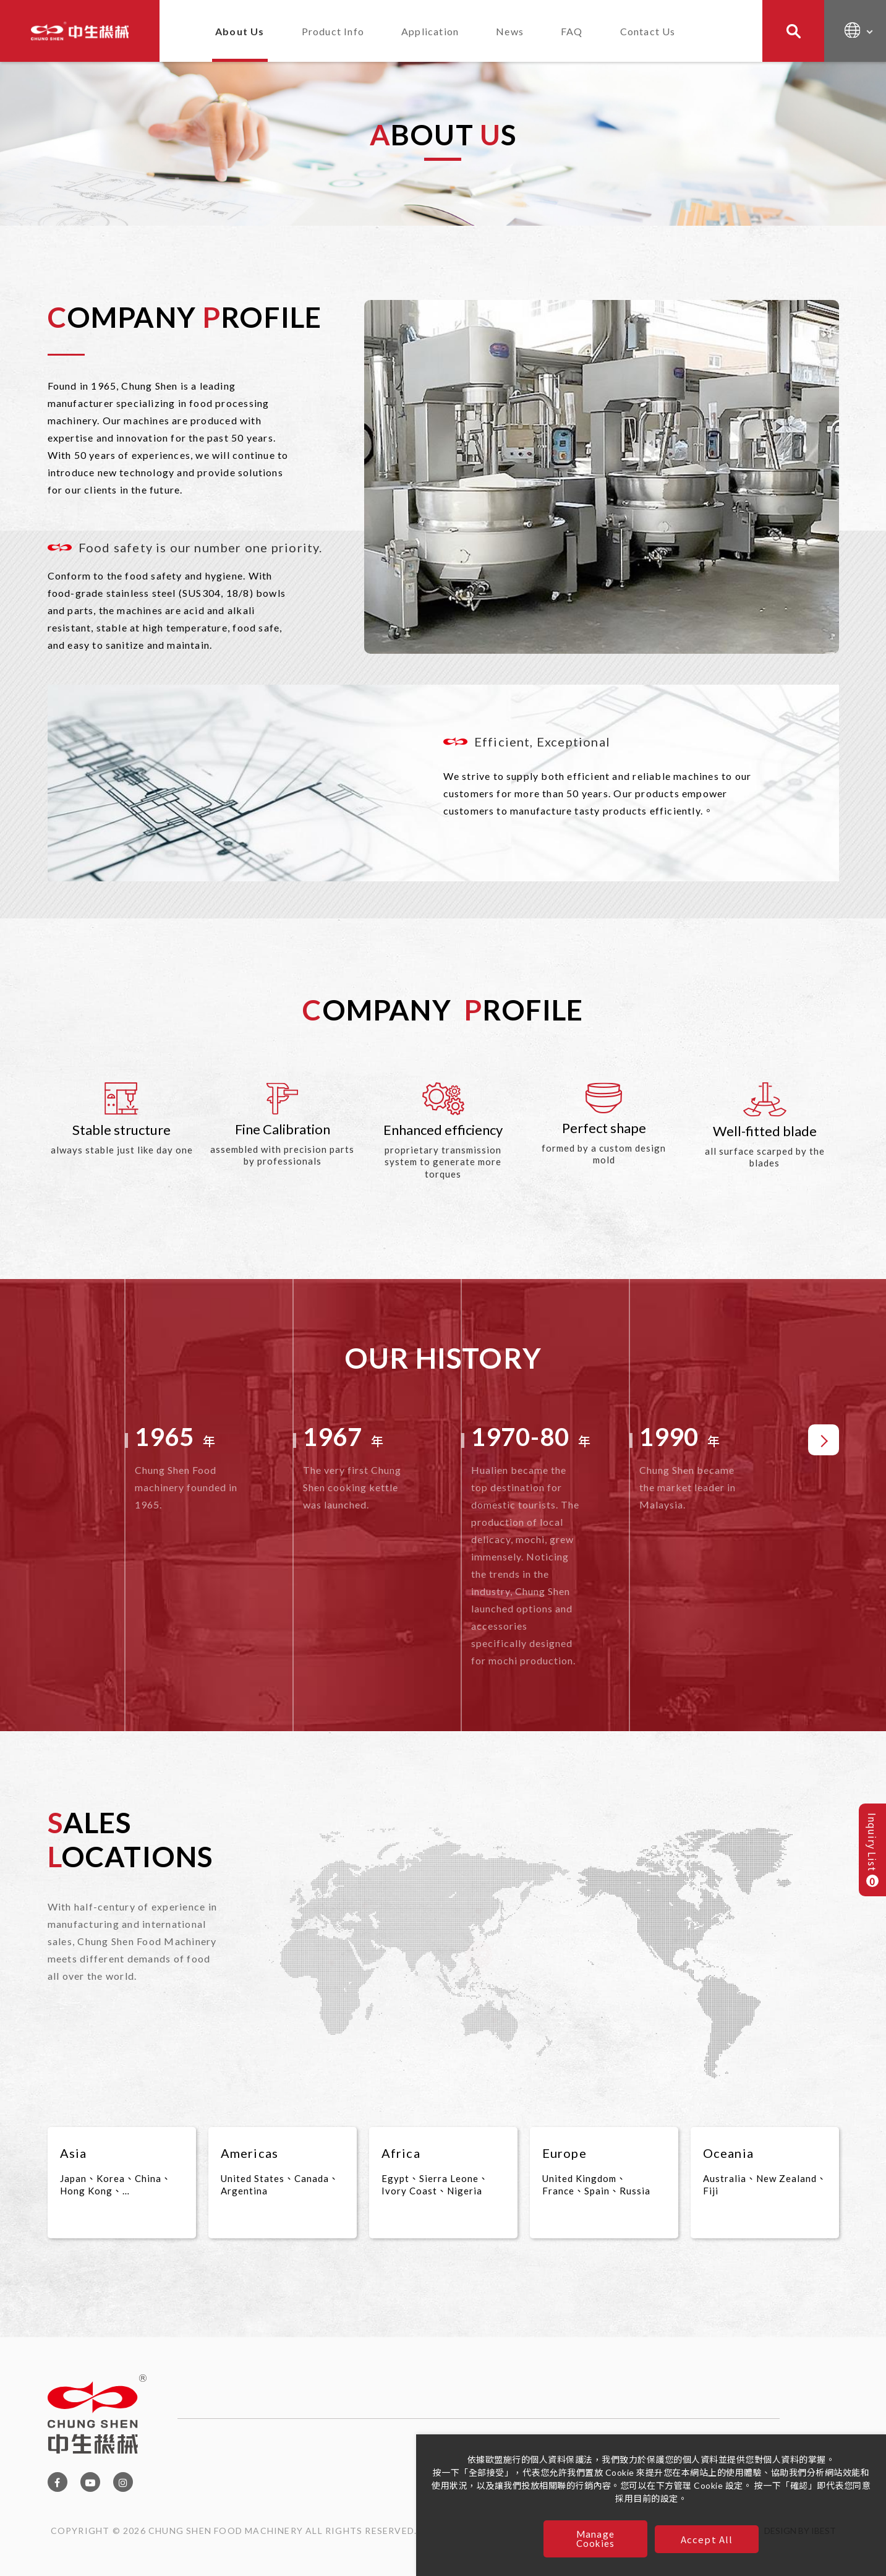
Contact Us (648, 31)
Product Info (333, 31)
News (510, 31)
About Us (240, 31)
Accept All (707, 2539)
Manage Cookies (595, 2538)
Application (430, 31)
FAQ (572, 31)
